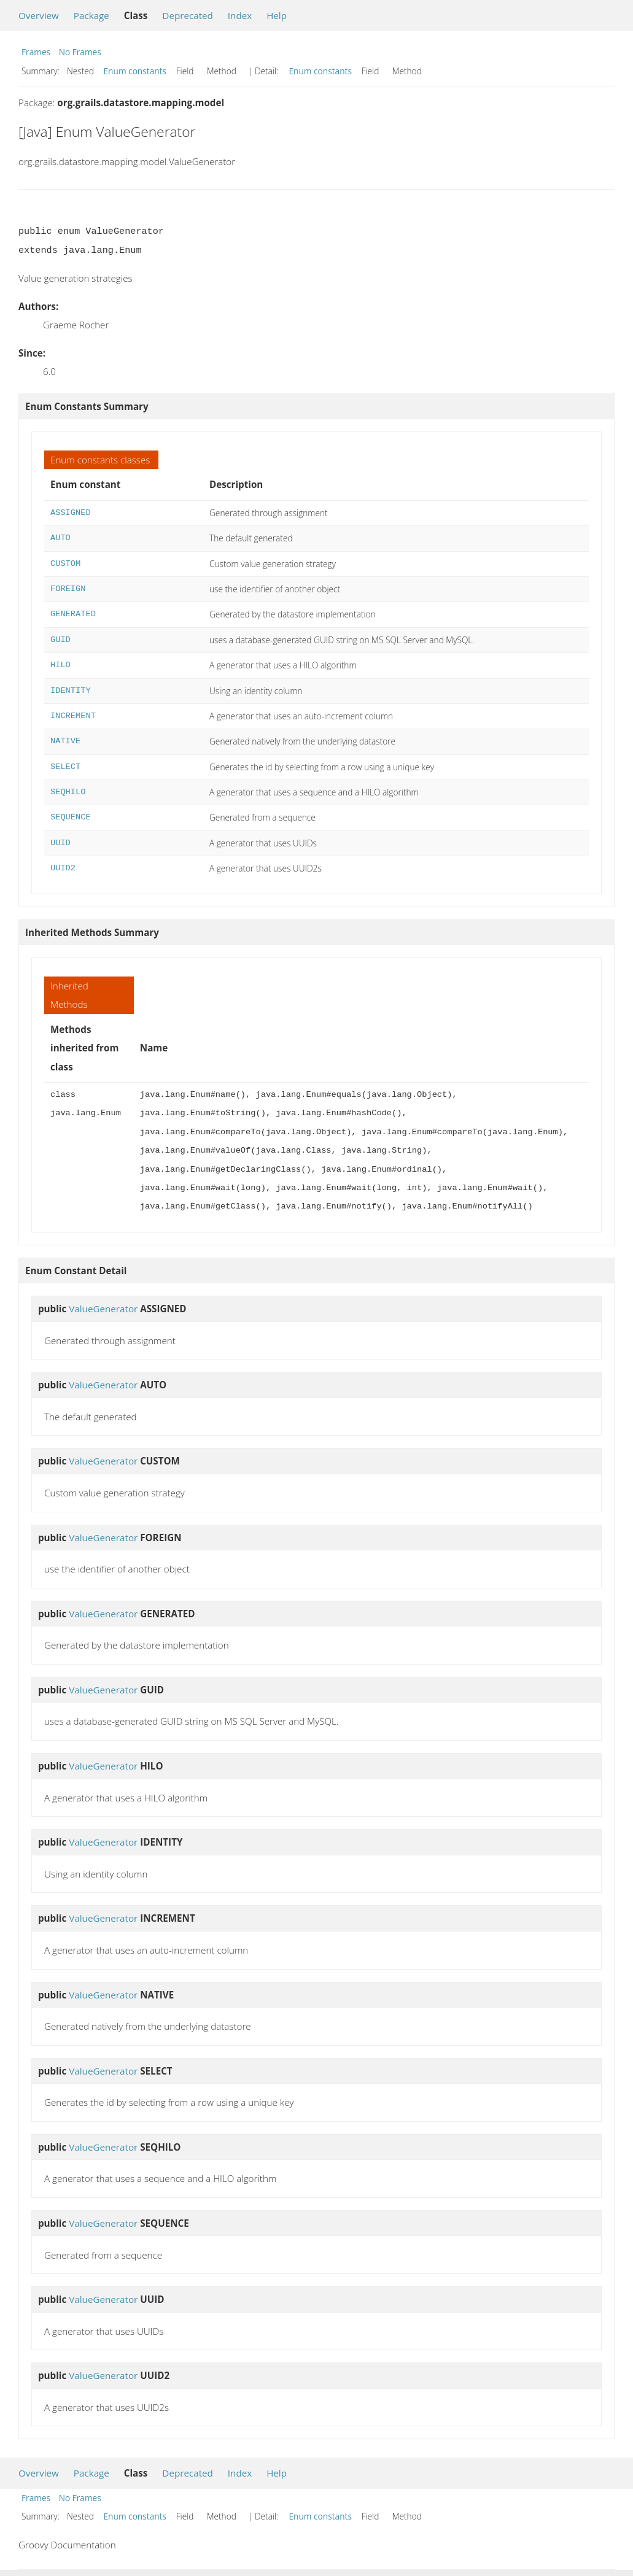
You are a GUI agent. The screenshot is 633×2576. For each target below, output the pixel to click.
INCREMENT (73, 716)
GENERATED (73, 614)
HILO (60, 665)
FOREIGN (67, 589)
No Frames (80, 52)
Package (91, 15)
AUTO (60, 538)
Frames (35, 52)
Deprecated (187, 15)
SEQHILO (67, 792)
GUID (60, 640)
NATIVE (65, 741)
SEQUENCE (70, 817)
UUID (60, 843)
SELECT (65, 767)
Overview (38, 15)
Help (276, 15)
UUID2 (63, 868)
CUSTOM (65, 564)
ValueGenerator (103, 1308)
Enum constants (135, 71)
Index (240, 15)
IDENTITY (70, 691)
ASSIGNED (70, 513)
